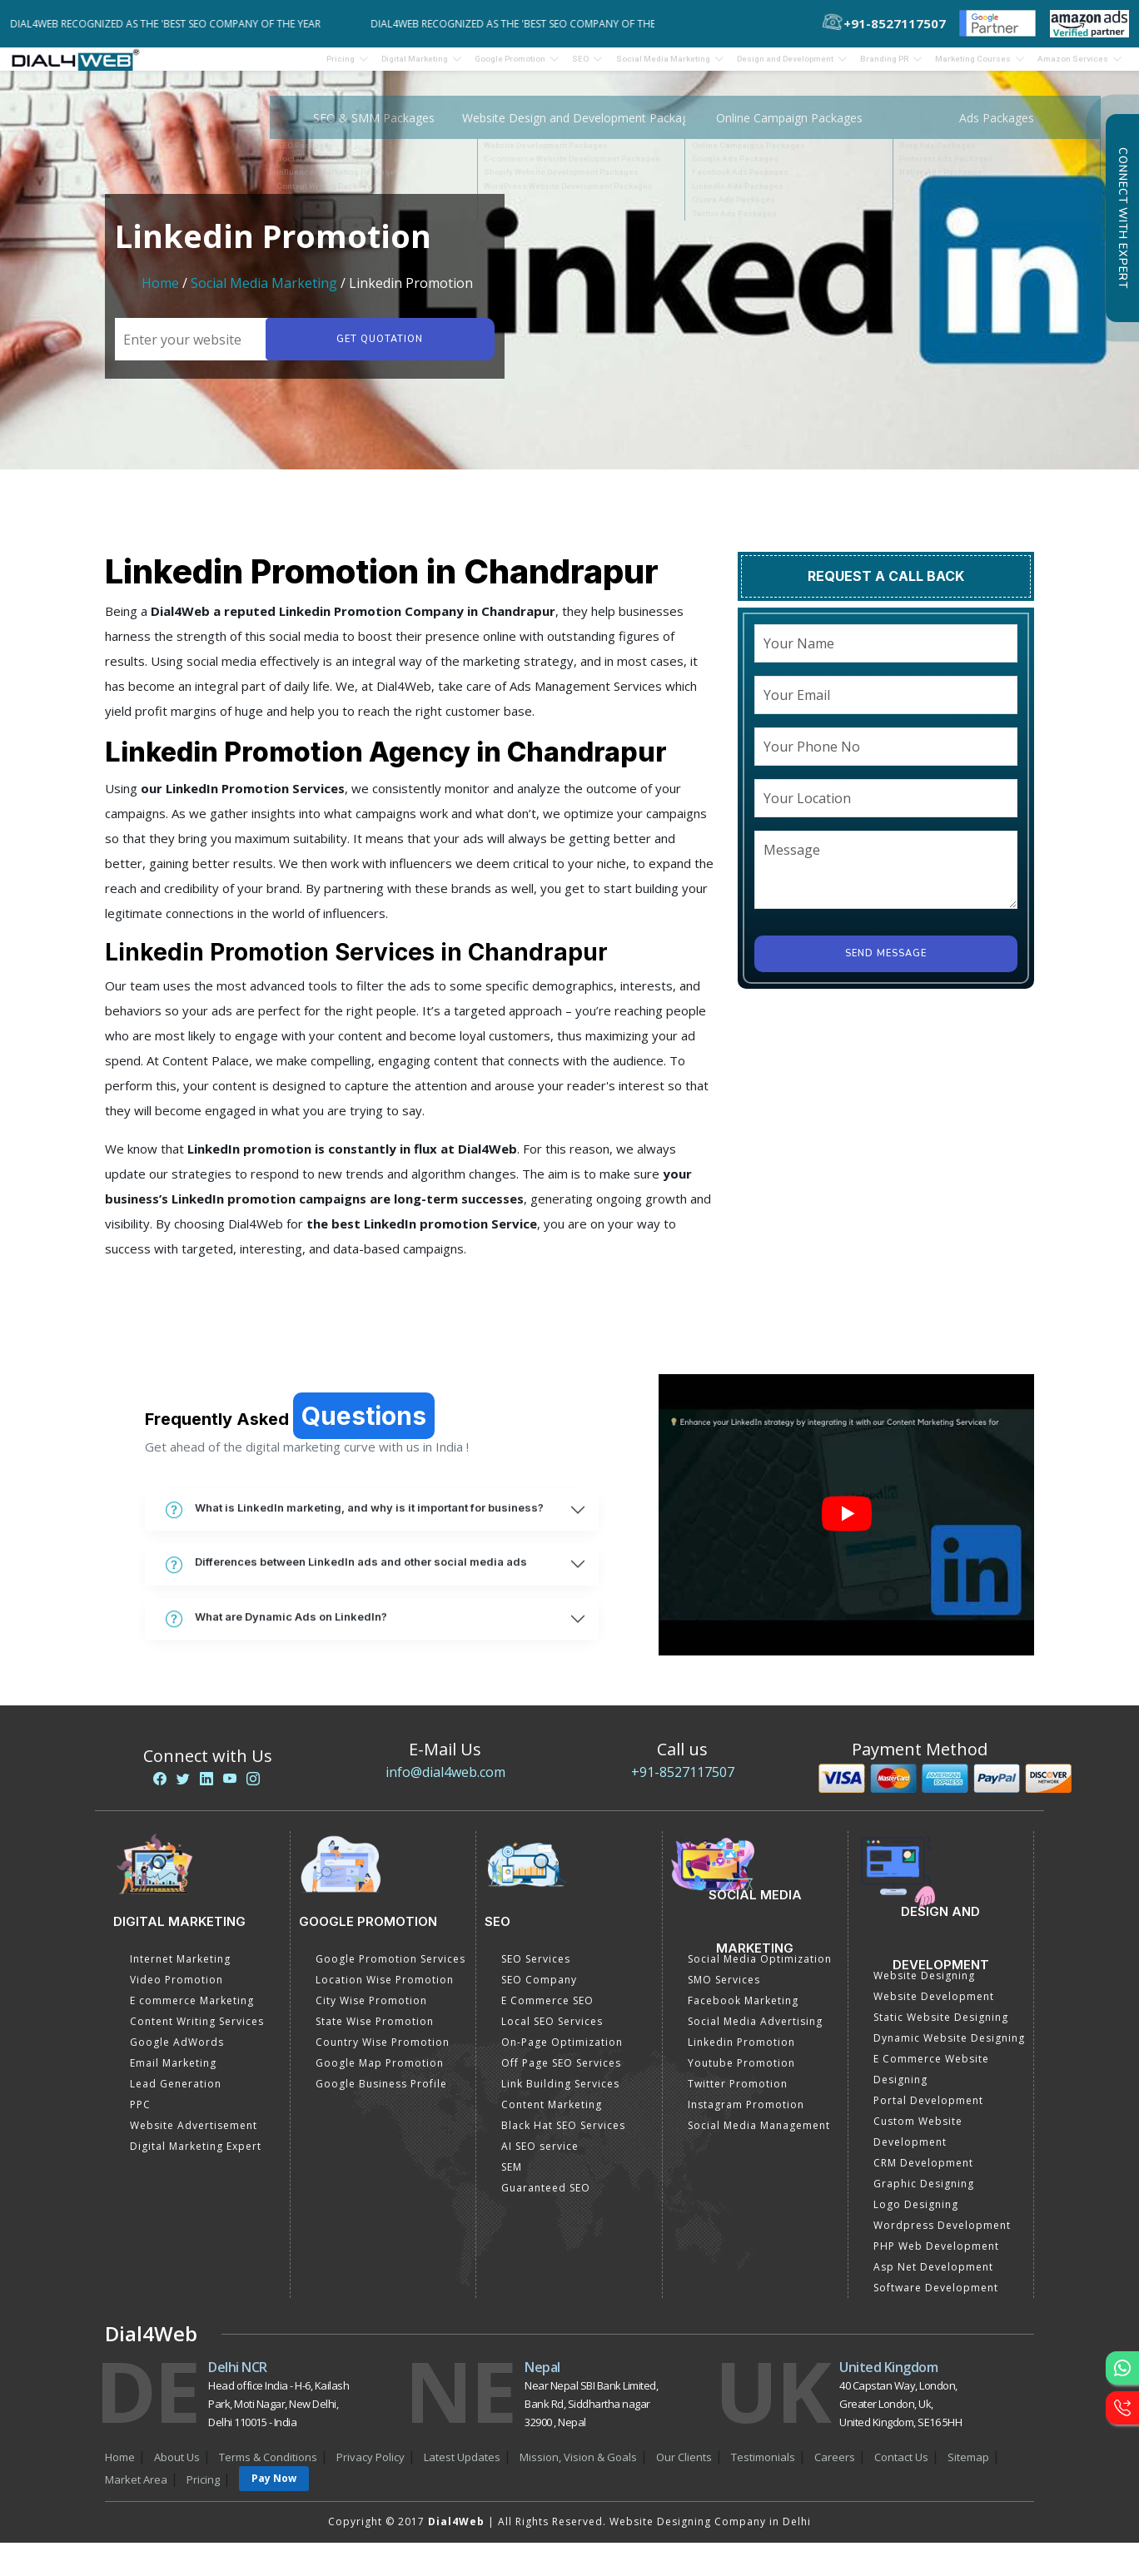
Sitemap (968, 2467)
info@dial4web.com (445, 1783)
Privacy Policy (370, 2467)
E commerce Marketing (192, 2011)
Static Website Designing (940, 2028)
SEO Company (539, 1990)
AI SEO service (540, 2157)
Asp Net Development (933, 2278)
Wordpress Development (942, 2236)
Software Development (935, 2298)
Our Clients (684, 2467)
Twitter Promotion (738, 2094)
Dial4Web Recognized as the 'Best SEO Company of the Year (176, 24)
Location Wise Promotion (385, 1990)
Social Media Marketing (264, 294)
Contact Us (901, 2467)
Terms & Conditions (268, 2467)
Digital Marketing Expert (195, 2157)
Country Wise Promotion (383, 2053)
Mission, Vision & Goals (578, 2467)
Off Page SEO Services (561, 2074)
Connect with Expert (1122, 218)
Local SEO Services (552, 2032)
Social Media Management (759, 2136)
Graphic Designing (923, 2194)
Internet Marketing (180, 1970)
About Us (177, 2467)
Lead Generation (175, 2094)
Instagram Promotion (746, 2115)
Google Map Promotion (380, 2074)
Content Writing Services (197, 2032)
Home (160, 294)
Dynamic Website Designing (949, 2049)
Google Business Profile (381, 2094)
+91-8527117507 (682, 1783)
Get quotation (376, 350)
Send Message (886, 964)
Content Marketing (551, 2115)
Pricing (189, 64)
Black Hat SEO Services (563, 2136)
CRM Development (923, 2174)
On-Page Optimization (562, 2053)
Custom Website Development (917, 2142)
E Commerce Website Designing (931, 2079)
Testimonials (763, 2467)
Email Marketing (173, 2074)
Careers (834, 2467)
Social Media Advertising (755, 2032)
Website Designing (924, 1986)
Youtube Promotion (741, 2074)
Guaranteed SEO (545, 2198)
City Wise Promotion (371, 2011)
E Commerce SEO (547, 2011)
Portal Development (928, 2111)
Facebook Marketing (743, 2011)
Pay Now (273, 2489)
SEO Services (535, 1970)
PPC (140, 2115)
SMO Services (724, 1990)
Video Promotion (176, 1990)
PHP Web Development (936, 2257)
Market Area (136, 2490)
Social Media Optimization (760, 1970)
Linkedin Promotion (741, 2053)
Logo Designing (915, 2215)
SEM (511, 2178)
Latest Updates (462, 2467)
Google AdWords (177, 2053)
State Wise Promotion (375, 2032)
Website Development (933, 2007)
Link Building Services (560, 2094)
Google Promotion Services (390, 1970)
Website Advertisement (193, 2136)
